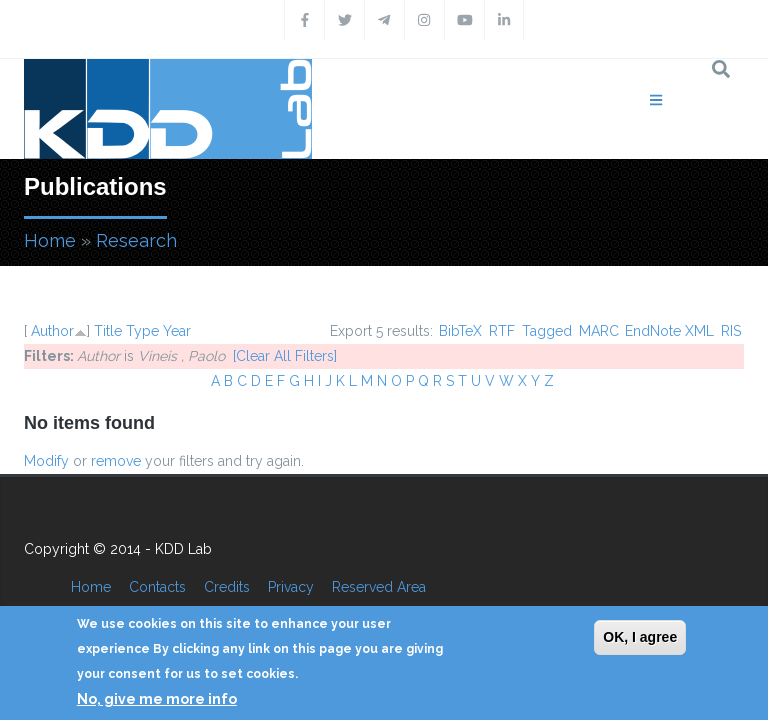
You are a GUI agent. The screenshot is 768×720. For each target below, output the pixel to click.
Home (50, 240)
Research (136, 240)
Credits (227, 587)
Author (52, 331)
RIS (731, 331)
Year (177, 331)
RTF (502, 331)
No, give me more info (157, 699)
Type (142, 331)
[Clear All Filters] (285, 356)
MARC (599, 331)
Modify (46, 461)
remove (116, 461)
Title (108, 331)
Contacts (157, 587)
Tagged (547, 331)
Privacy (291, 587)
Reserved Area (379, 587)
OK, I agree (640, 637)
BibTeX (460, 331)
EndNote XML (669, 331)
